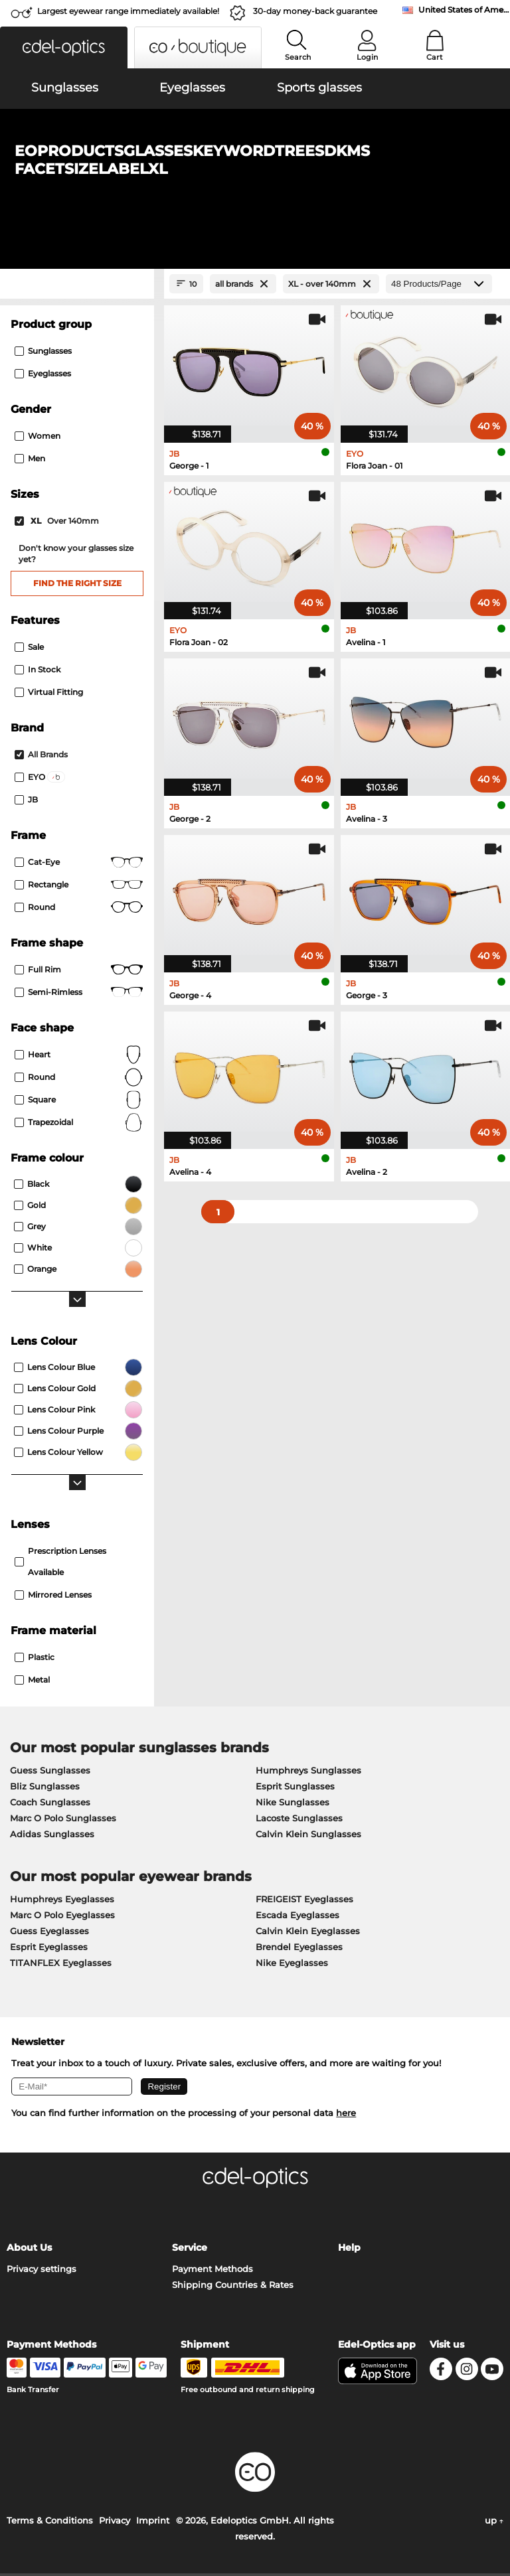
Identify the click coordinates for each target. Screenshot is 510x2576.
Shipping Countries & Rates (233, 2287)
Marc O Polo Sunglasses (63, 1820)
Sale (29, 649)
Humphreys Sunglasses (308, 1772)
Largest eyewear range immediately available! (128, 11)
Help (349, 2250)
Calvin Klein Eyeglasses (308, 1933)
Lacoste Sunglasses (299, 1820)
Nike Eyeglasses (292, 1964)
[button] (64, 47)
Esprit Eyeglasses (49, 1948)
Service (189, 2250)
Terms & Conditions (50, 2523)
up (494, 2523)
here (346, 2115)
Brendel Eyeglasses (299, 1948)
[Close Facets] (77, 286)
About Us (29, 2250)
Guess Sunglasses (50, 1772)
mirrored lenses (53, 1597)
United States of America (464, 10)
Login (367, 57)
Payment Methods (212, 2271)
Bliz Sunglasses (45, 1788)
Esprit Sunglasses (295, 1788)
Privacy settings (41, 2271)
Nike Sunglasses (292, 1804)
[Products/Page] (439, 286)
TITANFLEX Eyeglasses (61, 1964)
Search (298, 57)
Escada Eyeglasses (297, 1917)
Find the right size (77, 585)
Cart (434, 57)
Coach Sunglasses (50, 1804)
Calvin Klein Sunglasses (308, 1836)
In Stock (37, 671)
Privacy (114, 2523)
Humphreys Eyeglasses (62, 1901)
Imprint (152, 2523)
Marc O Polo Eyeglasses (62, 1917)
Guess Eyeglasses (49, 1933)
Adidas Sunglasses (52, 1836)
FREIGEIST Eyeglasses (304, 1901)
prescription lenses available (60, 1563)
